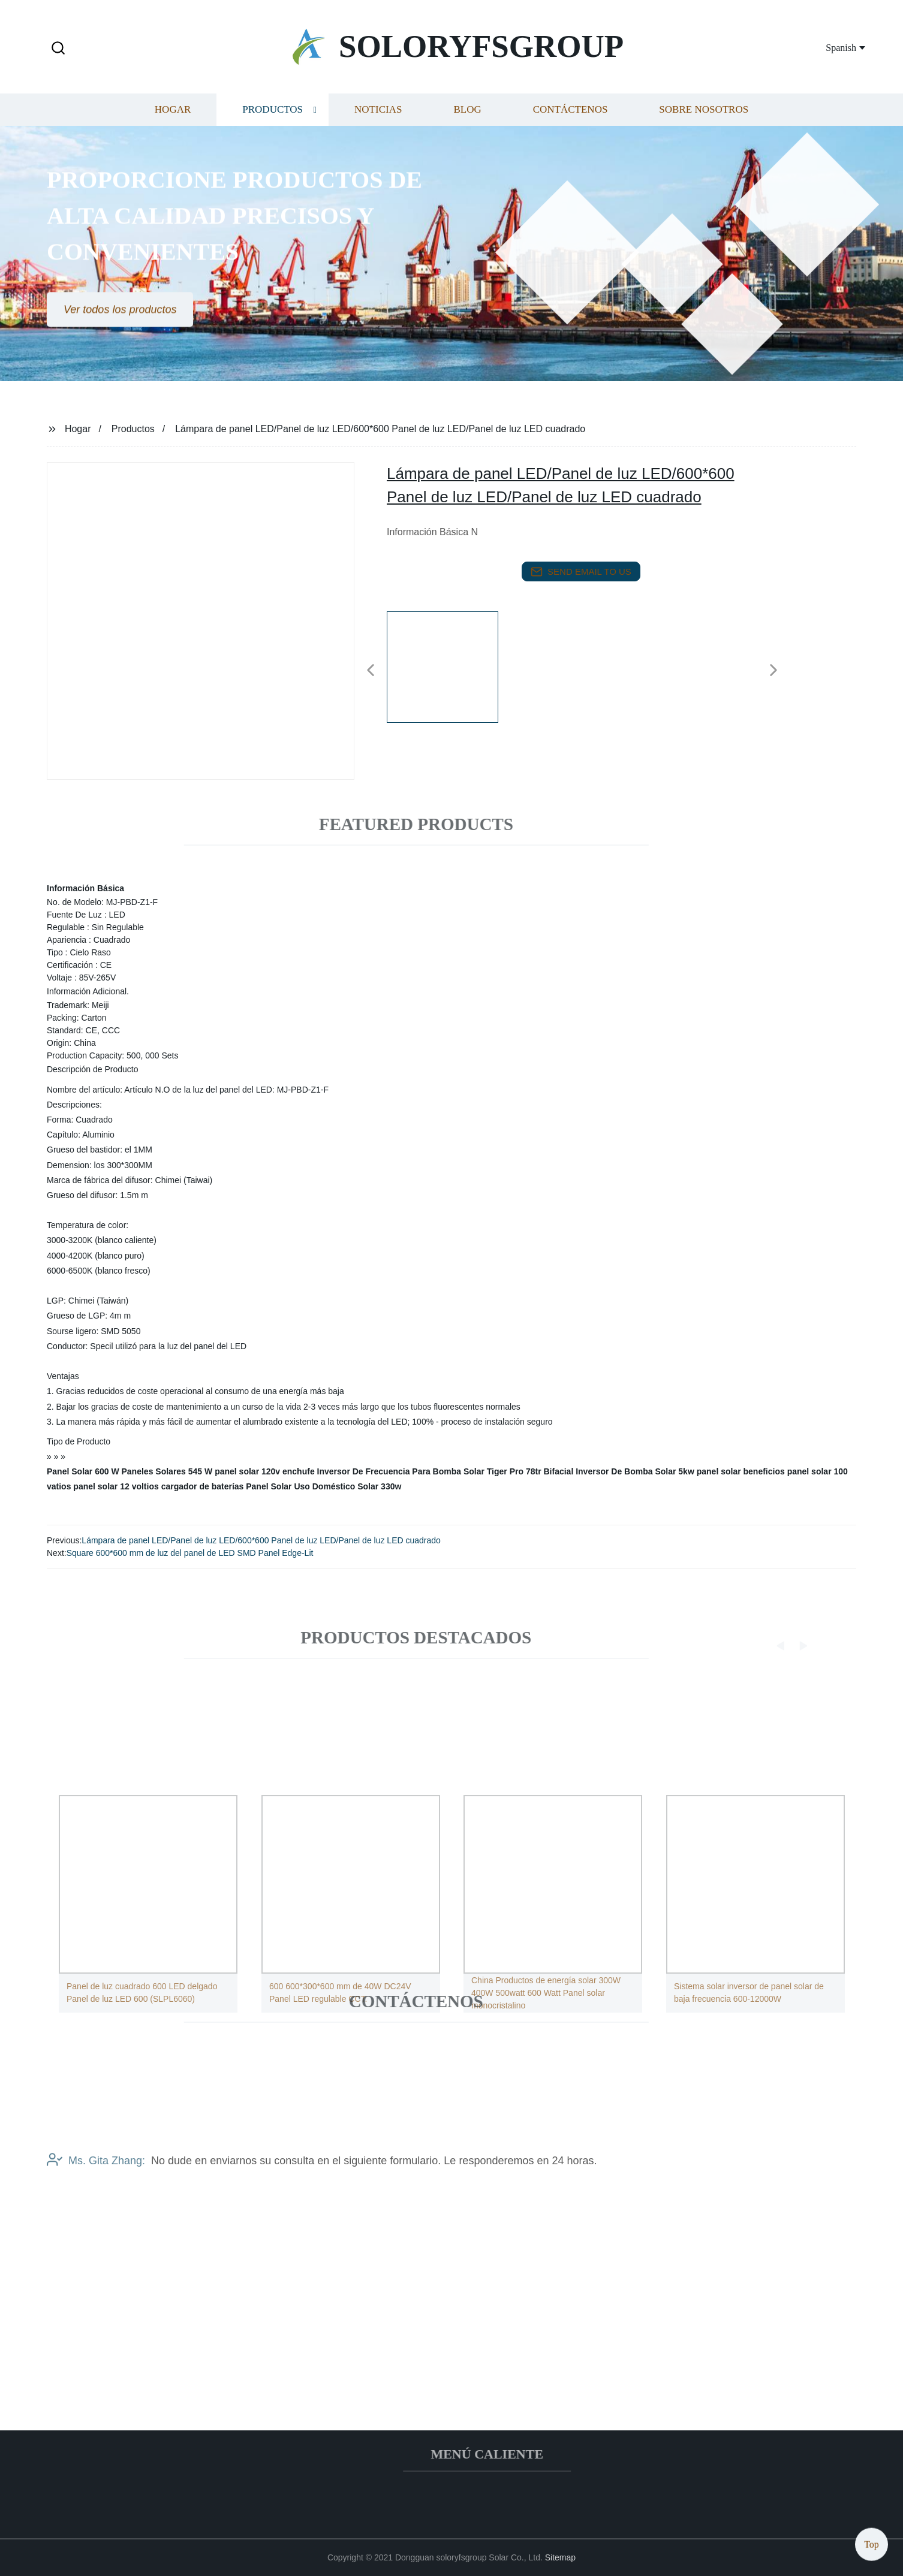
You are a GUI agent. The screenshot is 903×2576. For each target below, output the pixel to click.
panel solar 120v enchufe (265, 1471)
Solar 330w (379, 1486)
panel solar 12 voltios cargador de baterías (158, 1486)
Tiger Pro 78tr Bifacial (530, 1471)
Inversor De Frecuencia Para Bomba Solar (400, 1471)
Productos (272, 119)
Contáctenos (570, 119)
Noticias (378, 119)
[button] (58, 49)
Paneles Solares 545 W (167, 1471)
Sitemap (560, 2557)
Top (871, 2540)
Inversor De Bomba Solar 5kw (635, 1471)
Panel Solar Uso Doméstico (300, 1486)
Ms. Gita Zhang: (96, 2180)
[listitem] (451, 665)
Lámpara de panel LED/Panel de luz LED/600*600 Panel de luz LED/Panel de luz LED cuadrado (261, 1540)
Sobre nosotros (703, 119)
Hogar (173, 119)
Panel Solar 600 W (83, 1471)
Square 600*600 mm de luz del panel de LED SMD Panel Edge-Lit (190, 1553)
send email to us (581, 572)
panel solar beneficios (741, 1471)
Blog (467, 119)
